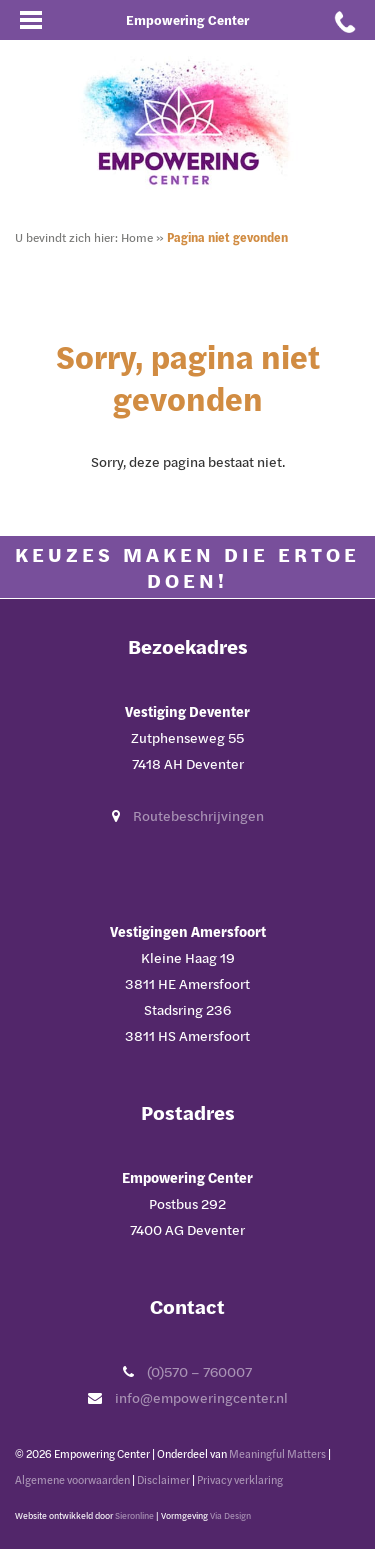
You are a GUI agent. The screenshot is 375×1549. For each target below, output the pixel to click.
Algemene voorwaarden (72, 1479)
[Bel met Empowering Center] (345, 20)
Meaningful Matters (277, 1453)
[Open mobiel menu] (30, 20)
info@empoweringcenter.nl (201, 1397)
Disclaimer (163, 1479)
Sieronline (134, 1515)
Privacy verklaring (240, 1479)
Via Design (230, 1515)
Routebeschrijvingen (198, 815)
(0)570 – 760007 (199, 1371)
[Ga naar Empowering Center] (188, 121)
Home (137, 237)
